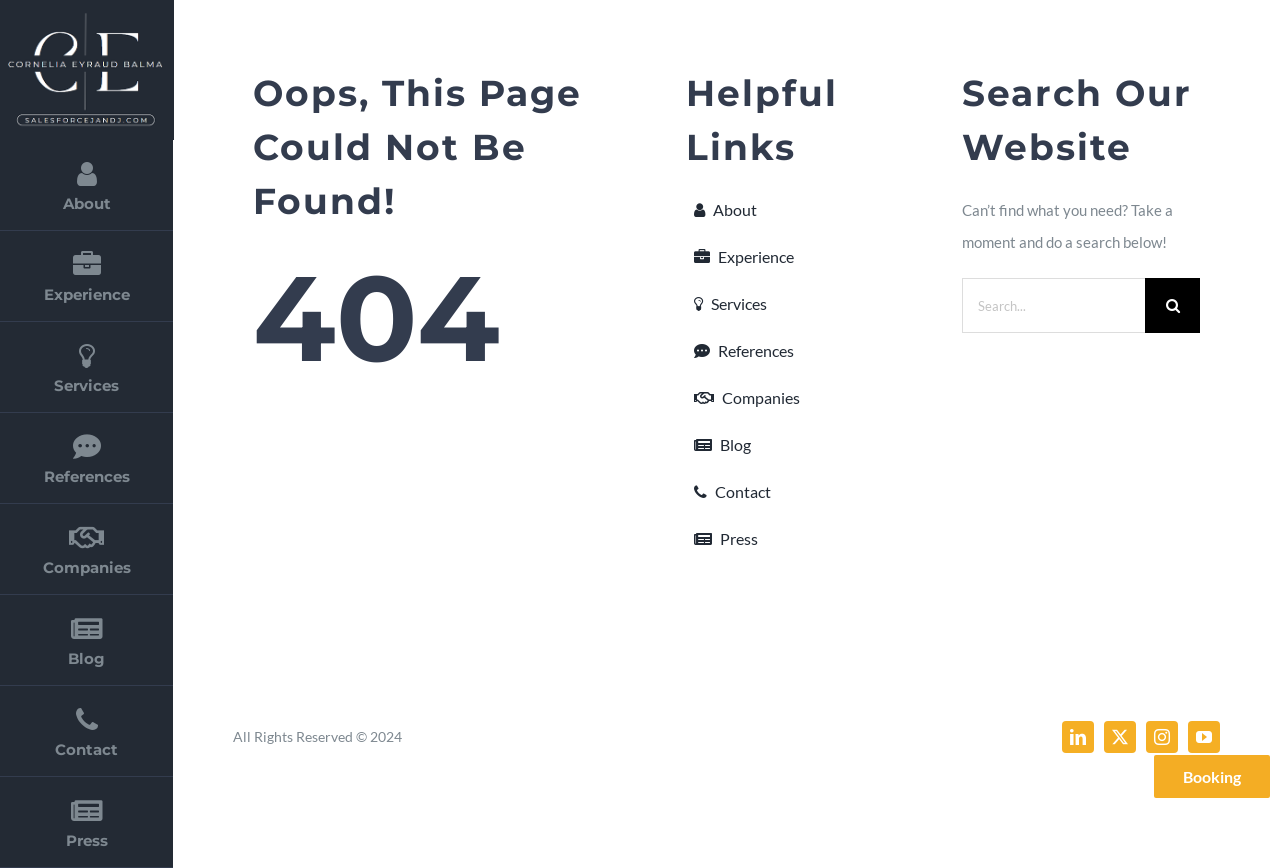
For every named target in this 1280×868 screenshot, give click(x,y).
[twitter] (1120, 737)
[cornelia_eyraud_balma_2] (85, 18)
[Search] (1172, 305)
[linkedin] (1078, 737)
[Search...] (1053, 305)
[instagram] (1162, 737)
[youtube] (1204, 737)
